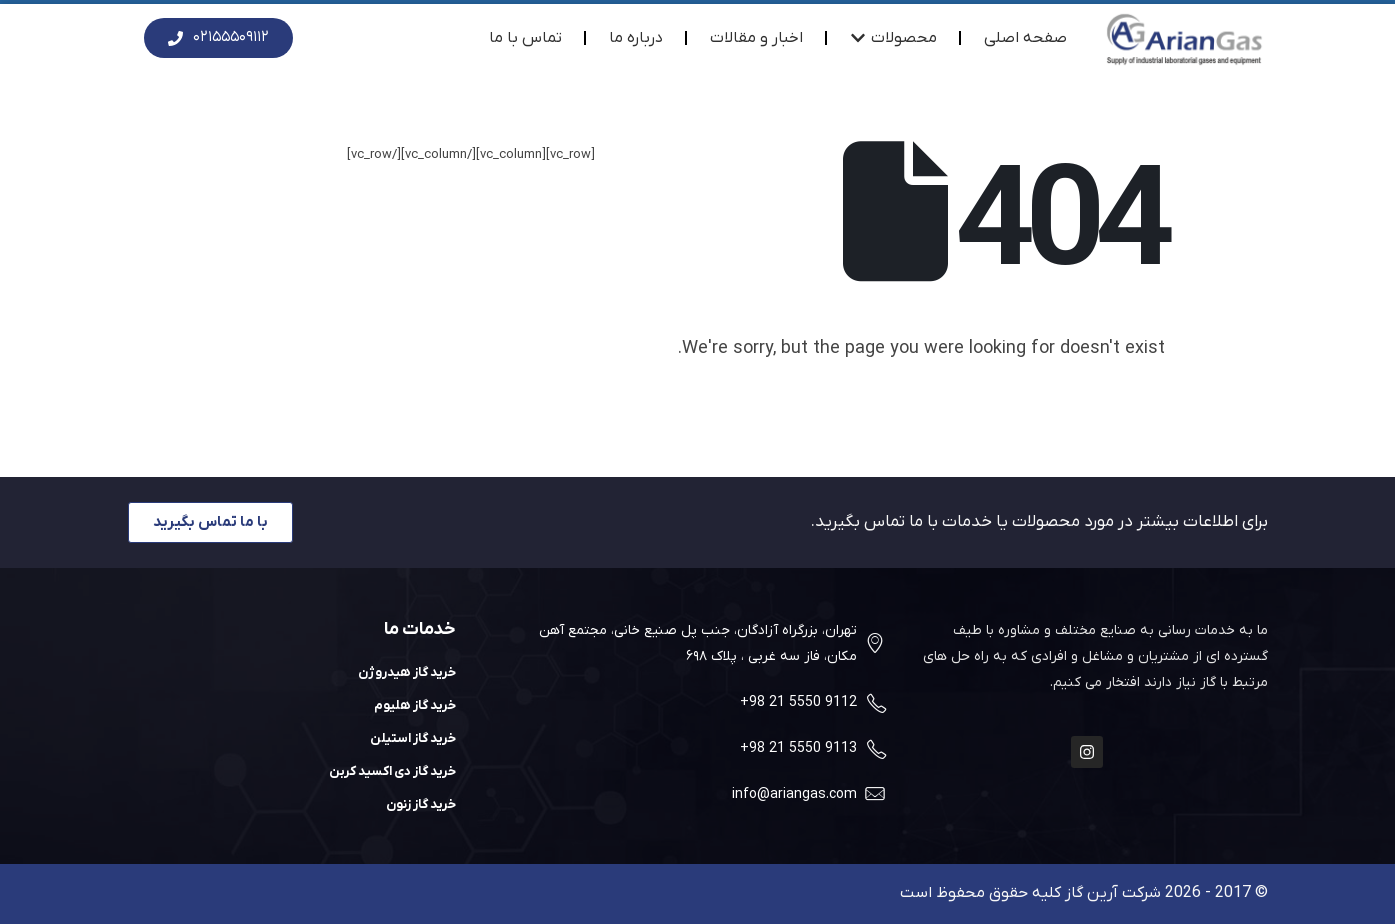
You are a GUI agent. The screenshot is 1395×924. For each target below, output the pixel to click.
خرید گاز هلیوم (415, 705)
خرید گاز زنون (421, 804)
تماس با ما (525, 38)
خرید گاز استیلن (413, 738)
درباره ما (636, 38)
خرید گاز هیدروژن (407, 672)
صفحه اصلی (1025, 38)
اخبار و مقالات (756, 38)
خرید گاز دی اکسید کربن (392, 771)
